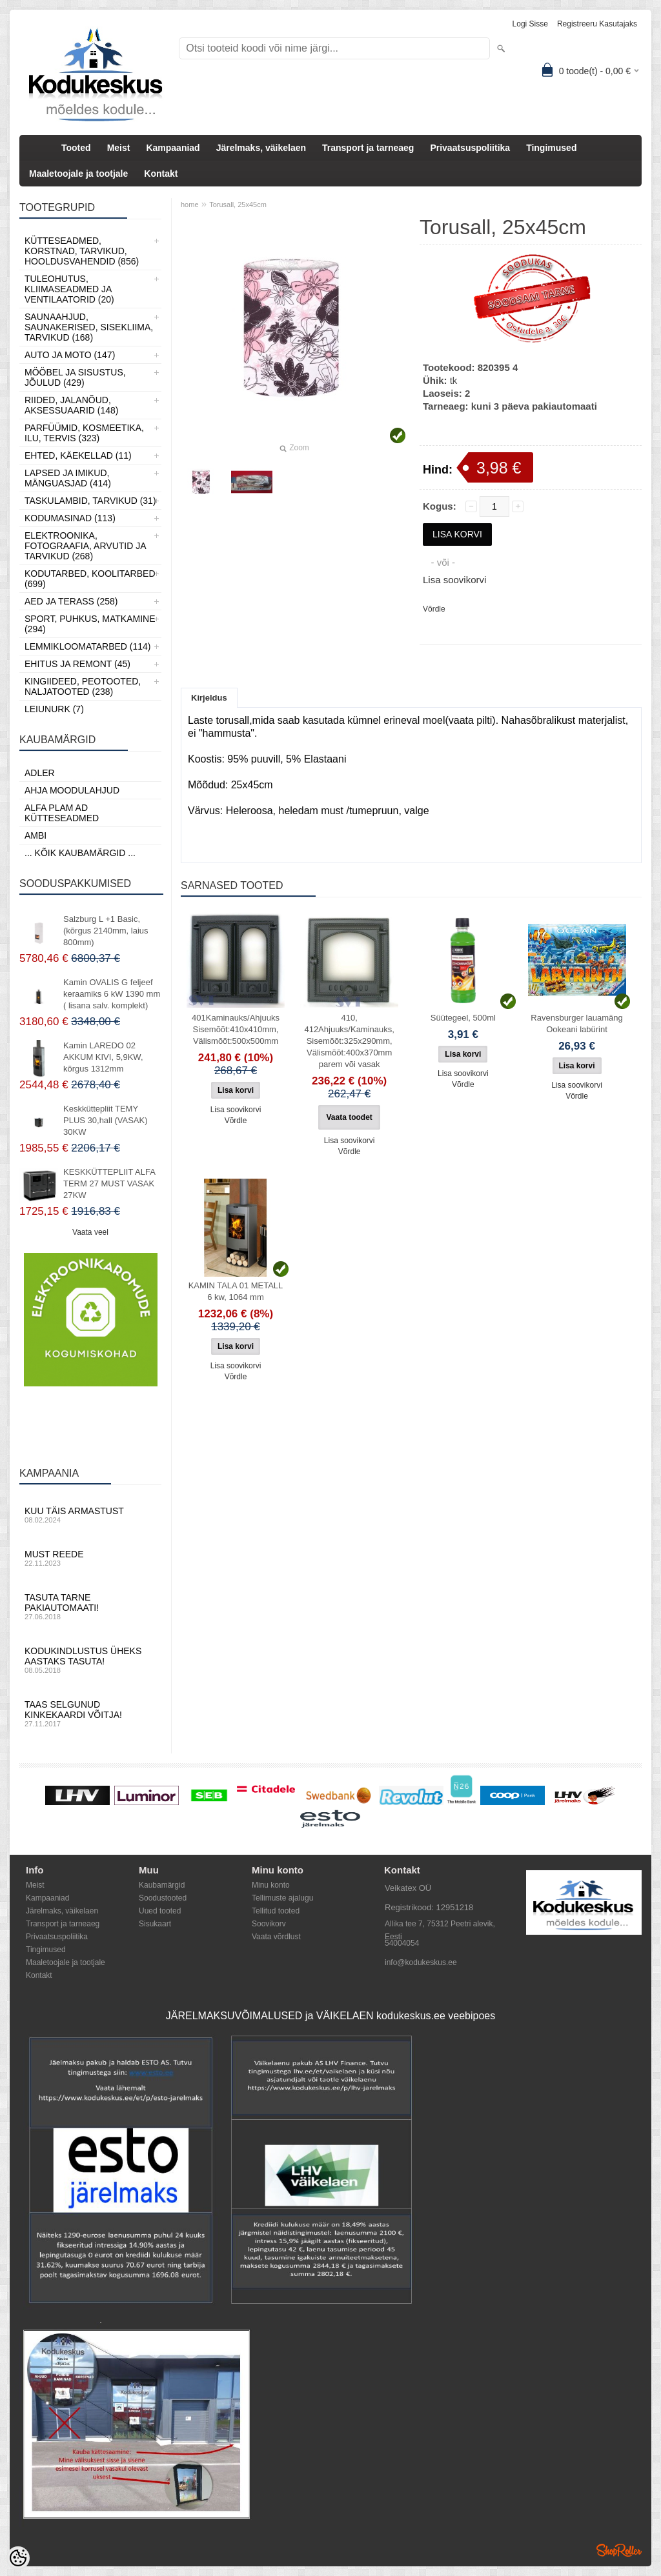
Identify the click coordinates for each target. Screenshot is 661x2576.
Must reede (90, 1558)
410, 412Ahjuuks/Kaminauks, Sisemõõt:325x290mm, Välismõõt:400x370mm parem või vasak (349, 1041)
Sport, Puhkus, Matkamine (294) (90, 624)
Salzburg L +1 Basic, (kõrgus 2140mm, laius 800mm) (105, 930)
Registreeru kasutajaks (597, 23)
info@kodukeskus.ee (421, 1962)
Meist (118, 148)
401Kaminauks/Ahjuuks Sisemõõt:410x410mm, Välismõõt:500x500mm (236, 1029)
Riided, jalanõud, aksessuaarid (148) (72, 405)
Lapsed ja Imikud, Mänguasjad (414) (68, 478)
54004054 (402, 1943)
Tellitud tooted (276, 1910)
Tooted (76, 148)
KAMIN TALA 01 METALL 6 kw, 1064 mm (235, 1291)
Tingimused (551, 148)
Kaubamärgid (162, 1885)
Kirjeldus (209, 698)
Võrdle (434, 609)
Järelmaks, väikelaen (261, 148)
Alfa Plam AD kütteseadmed (62, 813)
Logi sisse (530, 23)
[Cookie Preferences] (18, 2558)
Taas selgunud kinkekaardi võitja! (90, 1713)
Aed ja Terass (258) (71, 601)
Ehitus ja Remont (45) (77, 664)
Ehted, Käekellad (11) (78, 455)
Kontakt (161, 173)
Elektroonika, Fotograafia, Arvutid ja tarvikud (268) (85, 545)
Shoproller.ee (619, 2550)
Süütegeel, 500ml (463, 1018)
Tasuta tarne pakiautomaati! (90, 1606)
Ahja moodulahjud (72, 790)
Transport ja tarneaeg (368, 148)
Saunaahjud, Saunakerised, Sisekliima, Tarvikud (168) (89, 327)
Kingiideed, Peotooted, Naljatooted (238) (83, 686)
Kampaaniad (172, 148)
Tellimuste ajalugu (282, 1897)
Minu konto (271, 1885)
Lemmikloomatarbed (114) (88, 646)
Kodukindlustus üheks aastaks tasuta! (90, 1660)
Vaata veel (90, 1232)
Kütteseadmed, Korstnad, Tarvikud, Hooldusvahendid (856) (82, 250)
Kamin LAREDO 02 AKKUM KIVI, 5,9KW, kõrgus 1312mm (103, 1057)
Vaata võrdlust (276, 1936)
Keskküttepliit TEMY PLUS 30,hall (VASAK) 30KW (105, 1120)
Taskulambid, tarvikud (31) (90, 500)
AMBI (35, 835)
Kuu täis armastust (90, 1515)
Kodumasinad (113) (70, 518)
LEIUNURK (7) (54, 709)
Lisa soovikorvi (454, 579)
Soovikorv (269, 1923)
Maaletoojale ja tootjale (78, 173)
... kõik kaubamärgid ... (80, 853)
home (190, 204)
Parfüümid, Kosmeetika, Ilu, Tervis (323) (84, 433)
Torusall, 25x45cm (238, 204)
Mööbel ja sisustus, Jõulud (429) (75, 377)
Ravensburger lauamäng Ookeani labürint (576, 1023)
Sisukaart (155, 1923)
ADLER (40, 773)
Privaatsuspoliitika (470, 148)
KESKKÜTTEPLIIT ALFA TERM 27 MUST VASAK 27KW (109, 1183)
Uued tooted (160, 1910)
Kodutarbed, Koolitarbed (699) (90, 578)
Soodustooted (163, 1897)
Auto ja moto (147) (70, 355)
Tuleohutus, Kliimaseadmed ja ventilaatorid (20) (69, 289)
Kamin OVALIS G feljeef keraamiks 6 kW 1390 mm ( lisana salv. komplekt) (111, 993)
